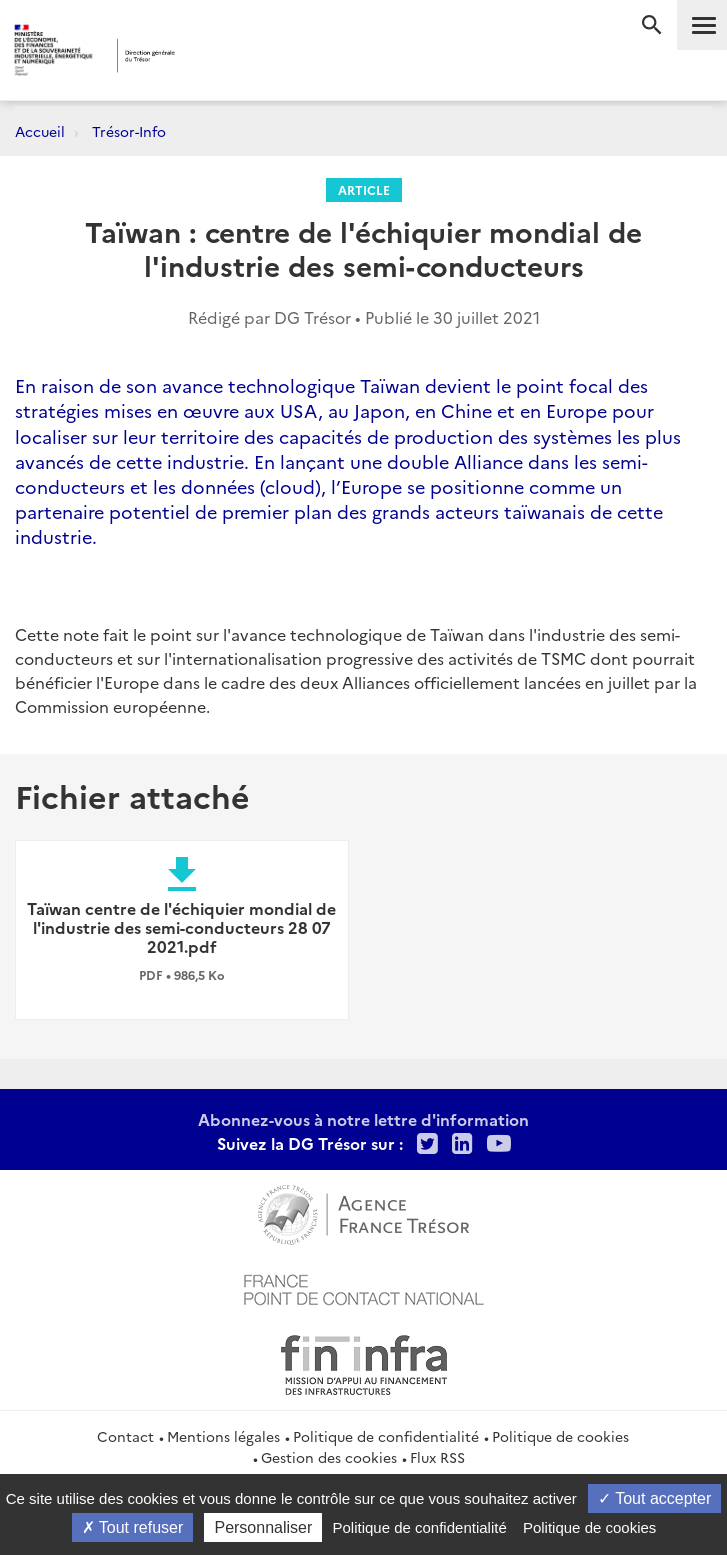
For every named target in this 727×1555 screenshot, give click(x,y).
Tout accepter (654, 1498)
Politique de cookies (560, 1436)
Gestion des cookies (329, 1457)
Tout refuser (133, 1527)
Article (364, 189)
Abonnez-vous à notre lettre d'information (363, 1119)
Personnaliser (263, 1527)
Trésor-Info (129, 131)
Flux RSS (437, 1457)
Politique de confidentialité (386, 1436)
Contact (125, 1436)
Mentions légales (223, 1436)
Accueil (40, 131)
